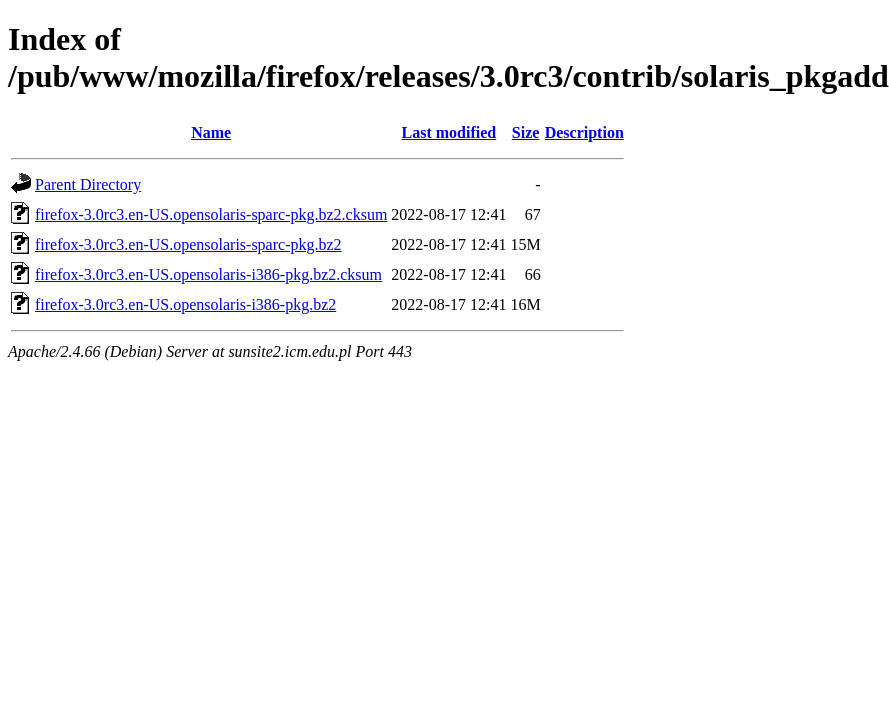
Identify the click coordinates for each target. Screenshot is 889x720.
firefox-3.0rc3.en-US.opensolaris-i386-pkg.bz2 (185, 304)
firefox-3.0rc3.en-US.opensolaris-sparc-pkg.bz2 (188, 244)
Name (211, 132)
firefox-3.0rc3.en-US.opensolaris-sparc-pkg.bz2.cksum (211, 214)
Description (584, 132)
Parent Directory (88, 184)
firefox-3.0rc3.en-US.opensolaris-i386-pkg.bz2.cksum (208, 274)
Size (526, 132)
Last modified (449, 132)
